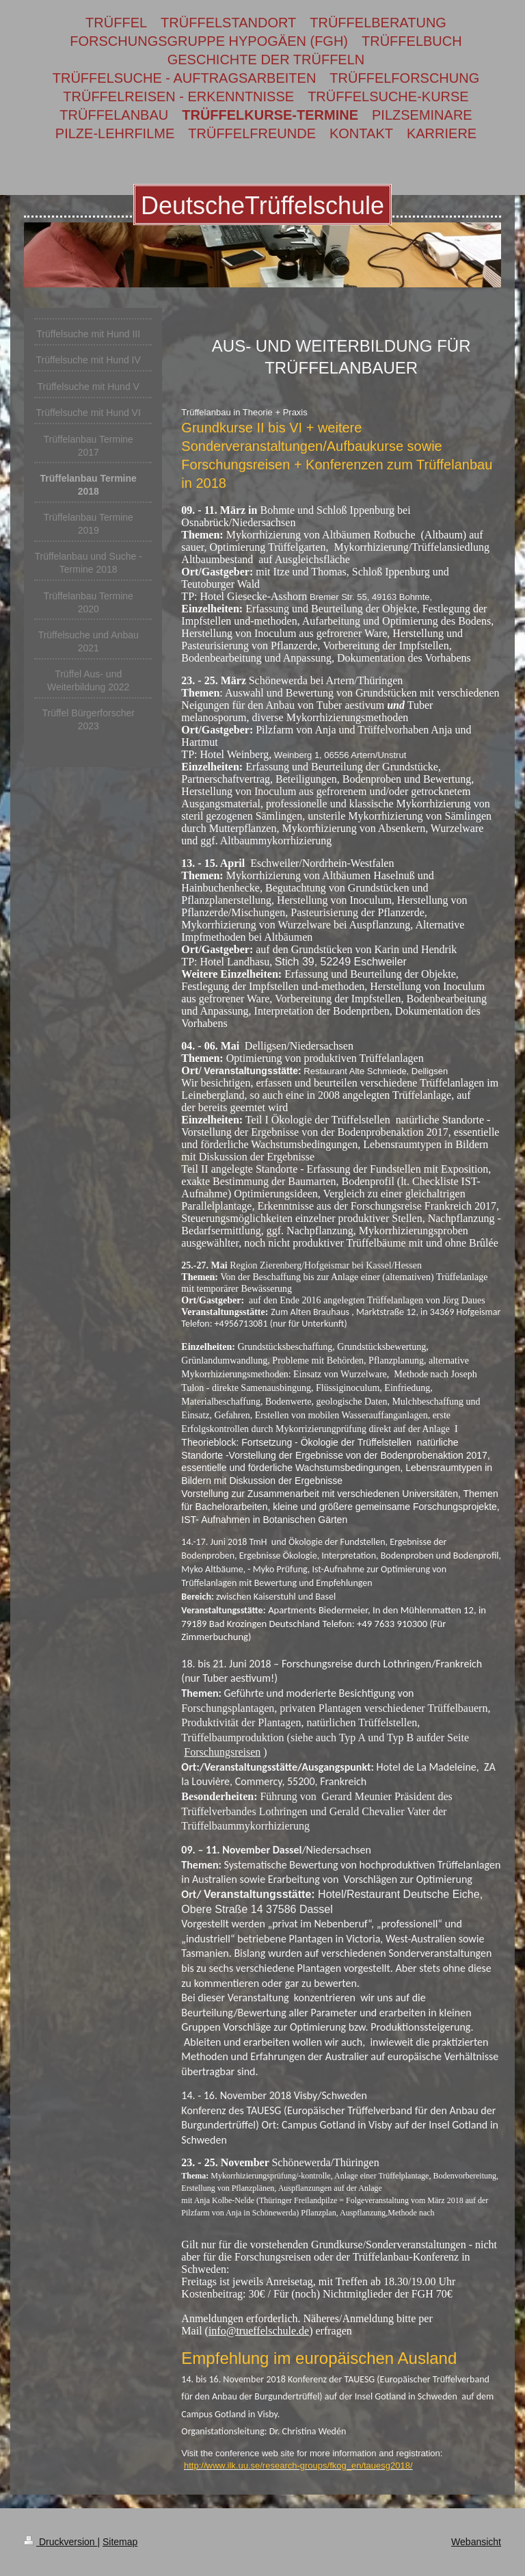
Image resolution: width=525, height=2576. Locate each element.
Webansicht (476, 2541)
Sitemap (120, 2541)
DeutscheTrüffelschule (262, 206)
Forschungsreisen (222, 1752)
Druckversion (60, 2541)
